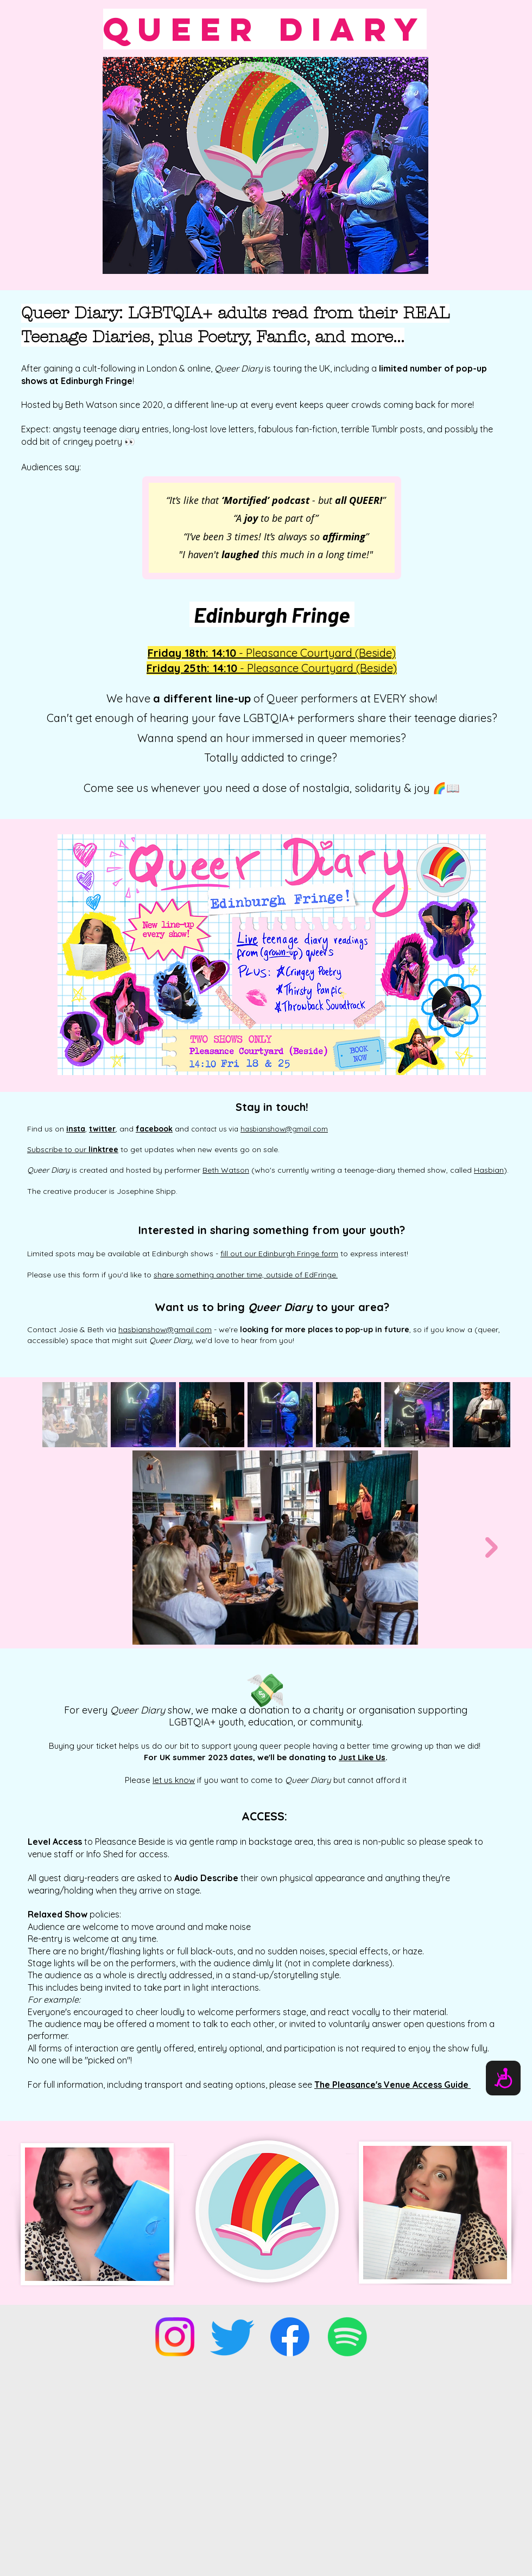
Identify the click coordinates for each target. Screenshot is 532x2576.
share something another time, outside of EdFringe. (246, 1275)
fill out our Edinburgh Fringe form (279, 1253)
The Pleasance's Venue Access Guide (392, 2084)
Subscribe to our (72, 1149)
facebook (154, 1129)
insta (75, 1129)
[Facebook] (290, 2337)
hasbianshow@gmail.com (284, 1128)
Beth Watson (225, 1170)
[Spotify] (347, 2337)
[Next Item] (491, 1547)
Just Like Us (362, 1757)
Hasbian (489, 1170)
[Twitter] (232, 2337)
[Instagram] (175, 2337)
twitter (102, 1129)
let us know (174, 1780)
